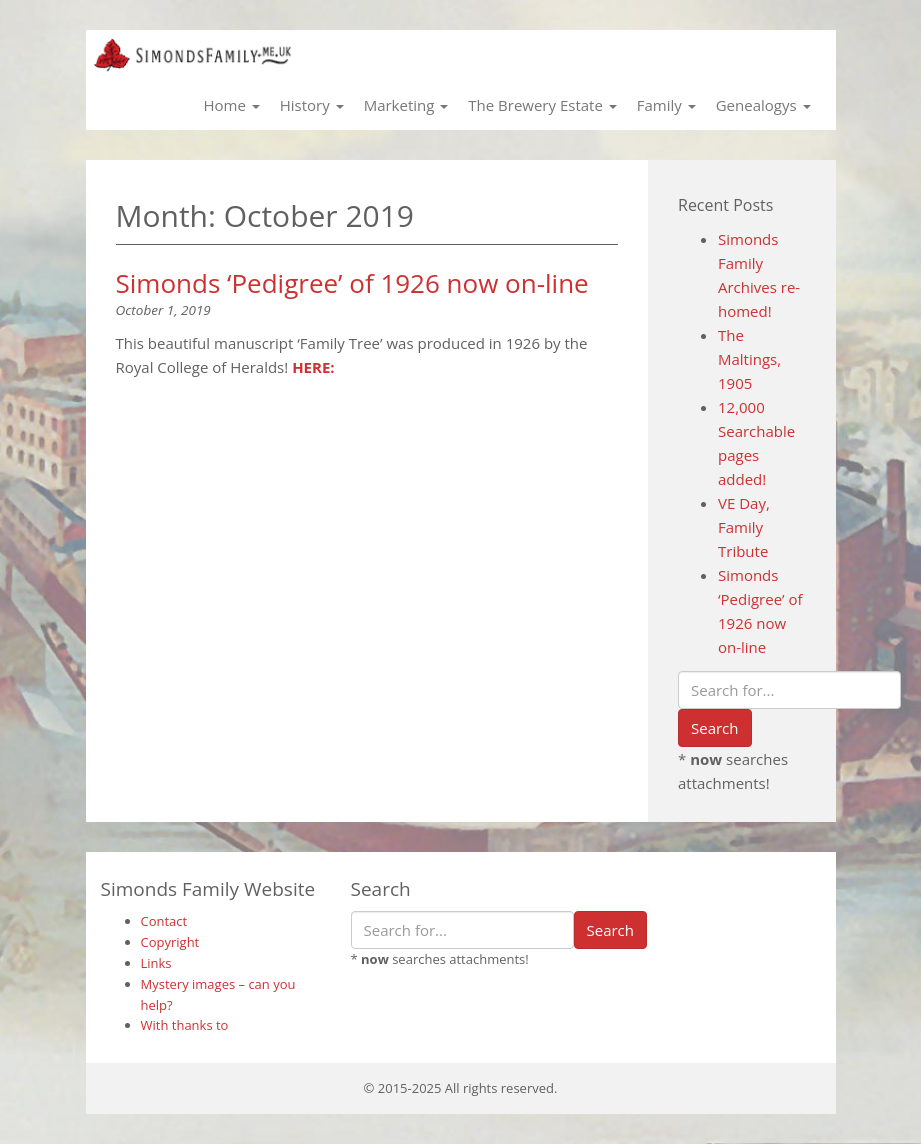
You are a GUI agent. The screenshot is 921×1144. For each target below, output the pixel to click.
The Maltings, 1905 (749, 359)
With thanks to (185, 1025)
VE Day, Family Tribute (744, 527)
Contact (164, 921)
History (312, 105)
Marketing (406, 105)
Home (231, 105)
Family (666, 105)
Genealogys (763, 105)
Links (156, 963)
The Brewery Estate (542, 105)
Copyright (170, 942)
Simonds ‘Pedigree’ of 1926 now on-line (352, 283)
